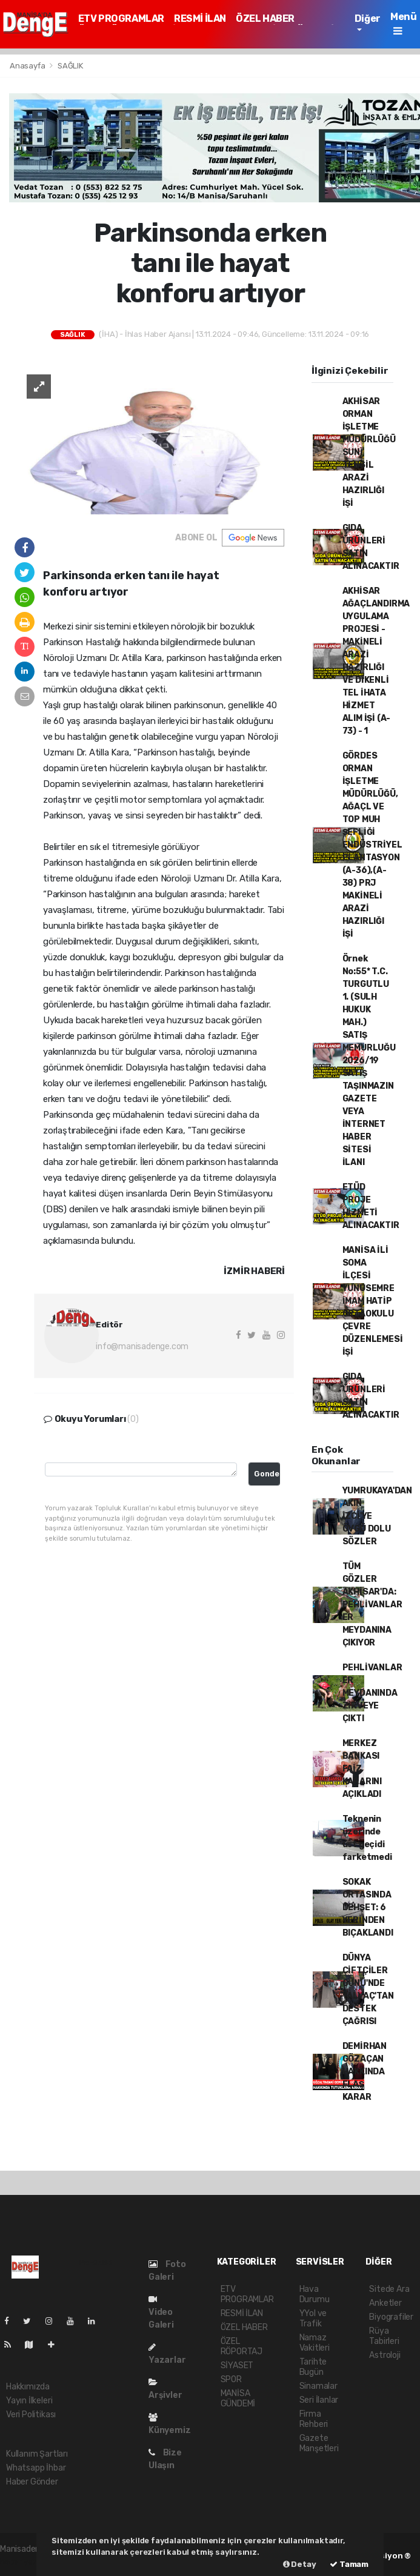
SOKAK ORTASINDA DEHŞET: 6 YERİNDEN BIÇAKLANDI (367, 1907)
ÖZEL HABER (265, 18)
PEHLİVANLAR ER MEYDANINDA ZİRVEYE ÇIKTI (372, 1693)
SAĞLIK (70, 65)
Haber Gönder (32, 2482)
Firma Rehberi (313, 2419)
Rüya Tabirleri (384, 2336)
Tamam (349, 2564)
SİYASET (237, 2365)
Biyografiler (391, 2317)
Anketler (385, 2303)
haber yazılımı (26, 2562)
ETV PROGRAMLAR (121, 18)
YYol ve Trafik (313, 2318)
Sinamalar (318, 2386)
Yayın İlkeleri (29, 2400)
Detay (299, 2564)
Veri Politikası (31, 2414)
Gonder (267, 1473)
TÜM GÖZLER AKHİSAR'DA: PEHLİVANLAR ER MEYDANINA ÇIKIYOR (372, 1604)
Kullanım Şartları (37, 2454)
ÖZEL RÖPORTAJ (241, 2346)
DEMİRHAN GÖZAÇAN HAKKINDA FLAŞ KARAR (364, 2071)
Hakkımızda (28, 2387)
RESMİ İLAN (200, 18)
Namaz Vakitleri (314, 2342)
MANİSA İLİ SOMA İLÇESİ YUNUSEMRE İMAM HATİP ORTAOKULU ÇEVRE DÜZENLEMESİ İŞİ (372, 1301)
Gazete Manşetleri (319, 2443)
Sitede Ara (389, 2289)
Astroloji (384, 2355)
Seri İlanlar (319, 2400)
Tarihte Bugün (313, 2367)
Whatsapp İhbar (35, 2468)
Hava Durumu (314, 2294)
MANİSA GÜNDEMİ (238, 2398)
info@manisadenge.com (142, 1346)
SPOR (231, 2379)
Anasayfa (28, 65)
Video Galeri (161, 2312)
